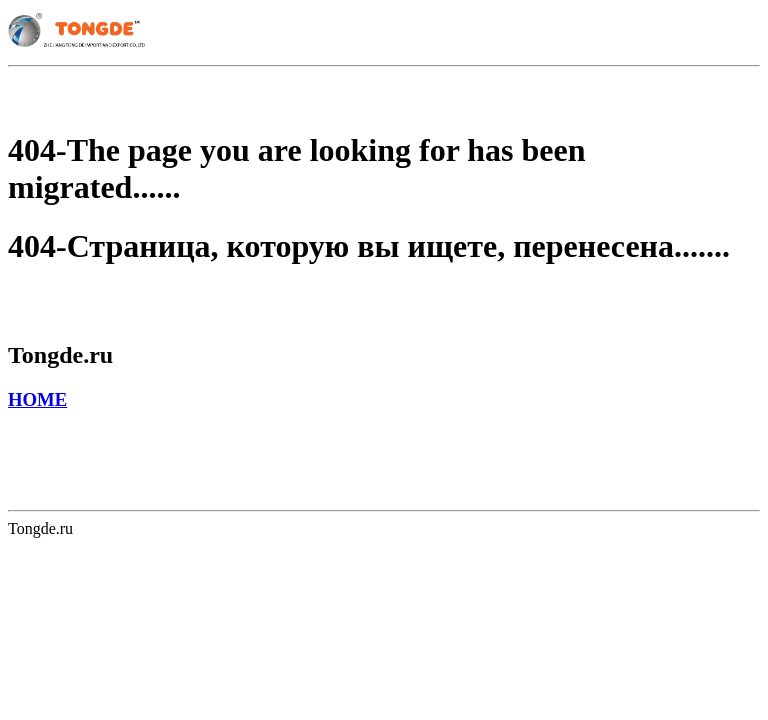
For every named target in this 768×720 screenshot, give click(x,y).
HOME (37, 399)
